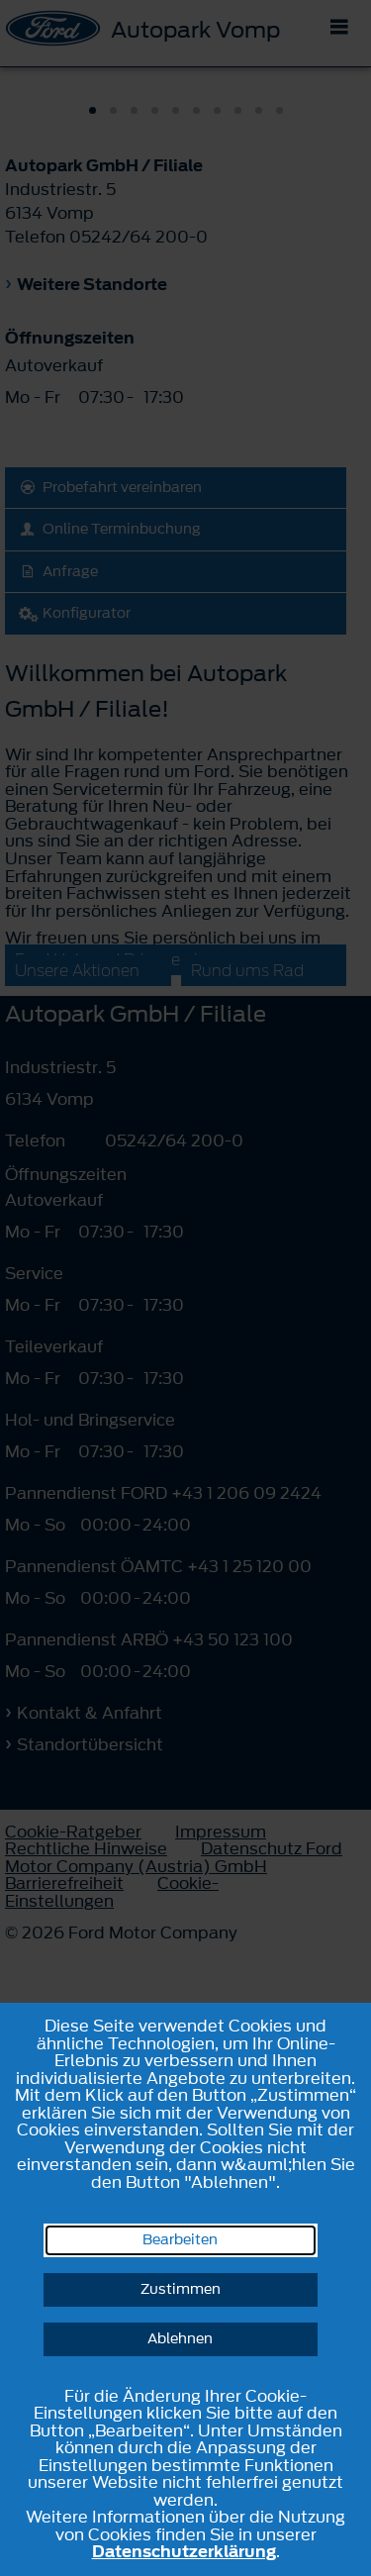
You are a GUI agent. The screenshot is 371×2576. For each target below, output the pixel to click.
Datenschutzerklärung (184, 2551)
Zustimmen (180, 2289)
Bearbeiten (180, 2239)
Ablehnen (180, 2338)
